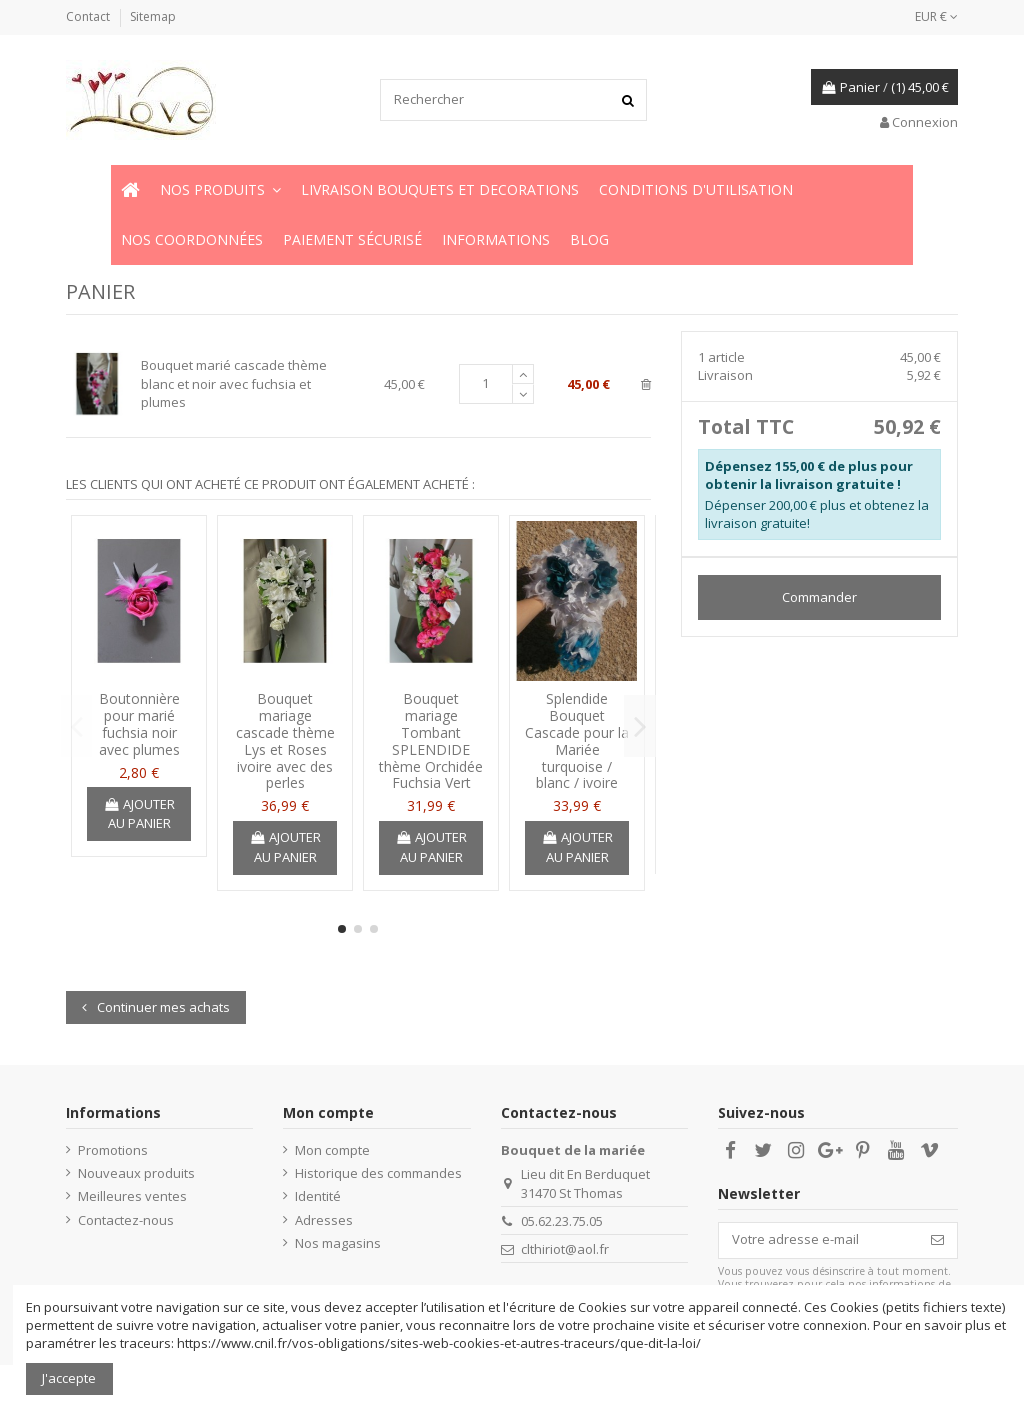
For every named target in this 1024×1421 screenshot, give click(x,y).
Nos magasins (338, 1243)
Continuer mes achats (156, 1007)
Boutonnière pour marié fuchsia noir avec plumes (139, 723)
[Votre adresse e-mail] (818, 1240)
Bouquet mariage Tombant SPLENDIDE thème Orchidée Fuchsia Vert (431, 740)
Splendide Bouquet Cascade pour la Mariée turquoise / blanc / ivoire (577, 740)
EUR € (936, 16)
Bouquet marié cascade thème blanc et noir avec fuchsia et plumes (234, 383)
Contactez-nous (126, 1220)
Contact (89, 16)
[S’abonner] (937, 1240)
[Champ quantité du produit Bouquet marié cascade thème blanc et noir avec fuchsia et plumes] (486, 384)
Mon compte (332, 1150)
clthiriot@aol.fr (565, 1249)
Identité (318, 1196)
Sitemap (153, 16)
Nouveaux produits (136, 1173)
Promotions (113, 1150)
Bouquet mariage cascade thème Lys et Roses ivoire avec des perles (285, 740)
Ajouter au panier (139, 814)
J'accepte (69, 1378)
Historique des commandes (378, 1173)
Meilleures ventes (132, 1196)
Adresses (324, 1220)
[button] (220, 190)
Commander (819, 597)
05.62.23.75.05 (562, 1221)
